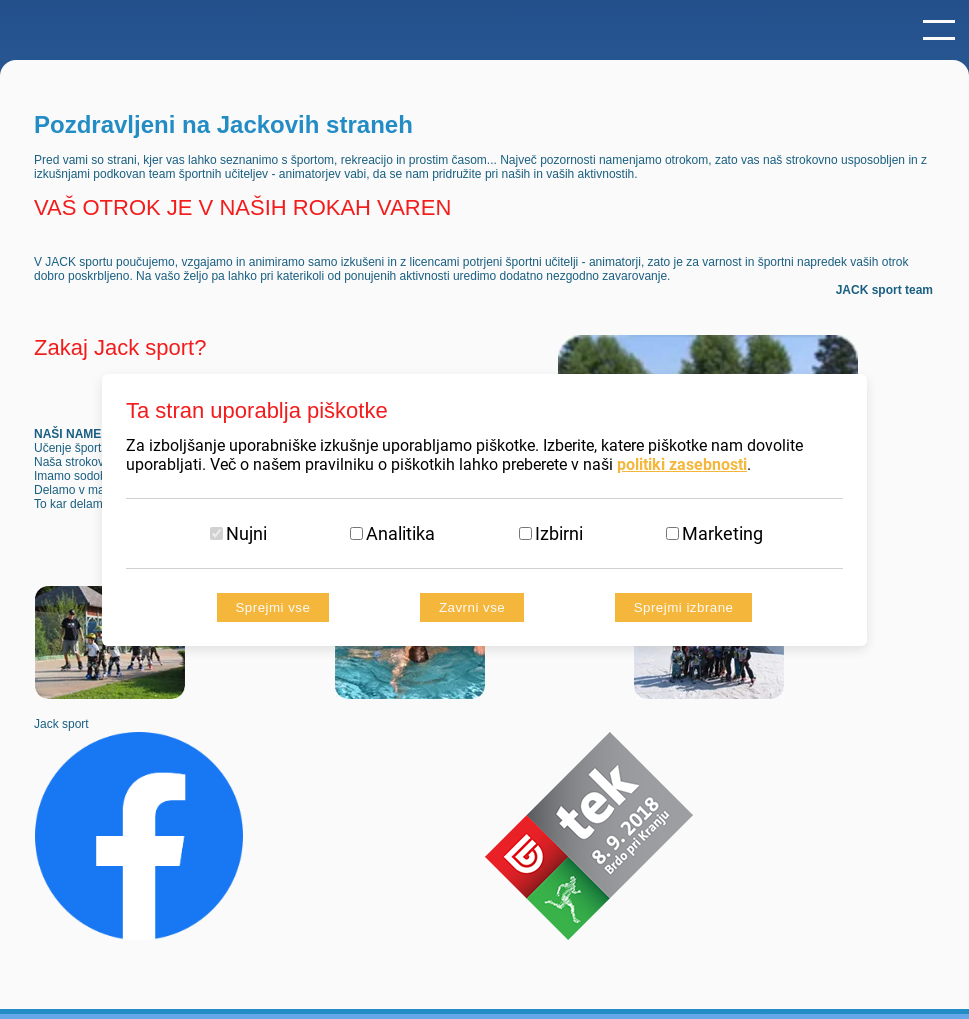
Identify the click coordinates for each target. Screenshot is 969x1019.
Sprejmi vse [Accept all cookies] (273, 607)
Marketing (722, 533)
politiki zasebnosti (682, 464)
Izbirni (559, 533)
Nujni (246, 533)
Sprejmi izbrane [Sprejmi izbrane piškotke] (684, 607)
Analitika (400, 533)
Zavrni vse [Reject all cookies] (472, 607)
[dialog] (484, 509)
